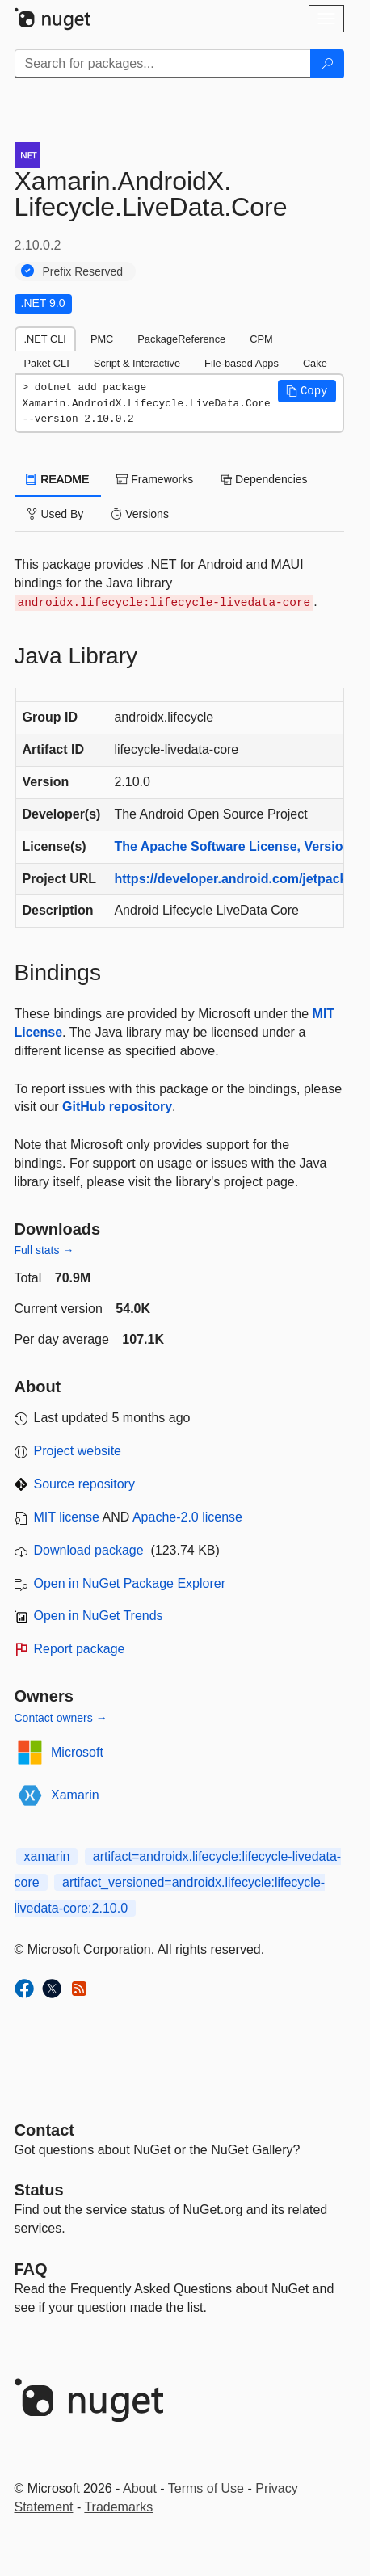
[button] (307, 391)
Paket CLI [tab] (46, 363)
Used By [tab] (55, 514)
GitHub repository (117, 1106)
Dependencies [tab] (264, 479)
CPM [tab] (261, 339)
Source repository (84, 1484)
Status (39, 2190)
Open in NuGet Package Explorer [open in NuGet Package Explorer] (129, 1583)
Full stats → (44, 1250)
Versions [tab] (140, 514)
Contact (44, 2130)
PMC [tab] (101, 339)
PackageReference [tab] (181, 339)
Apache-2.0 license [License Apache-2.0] (187, 1517)
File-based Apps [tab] (241, 363)
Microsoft (77, 1752)
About (140, 2488)
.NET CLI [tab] (45, 339)
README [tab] (58, 479)
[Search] (327, 63)
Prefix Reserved (83, 271)
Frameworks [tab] (154, 479)
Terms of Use (206, 2488)
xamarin (47, 1856)
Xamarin (75, 1795)
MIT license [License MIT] (67, 1517)
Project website (78, 1451)
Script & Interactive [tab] (137, 363)
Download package (89, 1550)
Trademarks (118, 2507)
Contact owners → (61, 1717)
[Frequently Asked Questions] (31, 2269)
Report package (79, 1649)
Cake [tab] (315, 363)
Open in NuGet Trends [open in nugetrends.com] (98, 1616)
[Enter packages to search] (163, 63)
